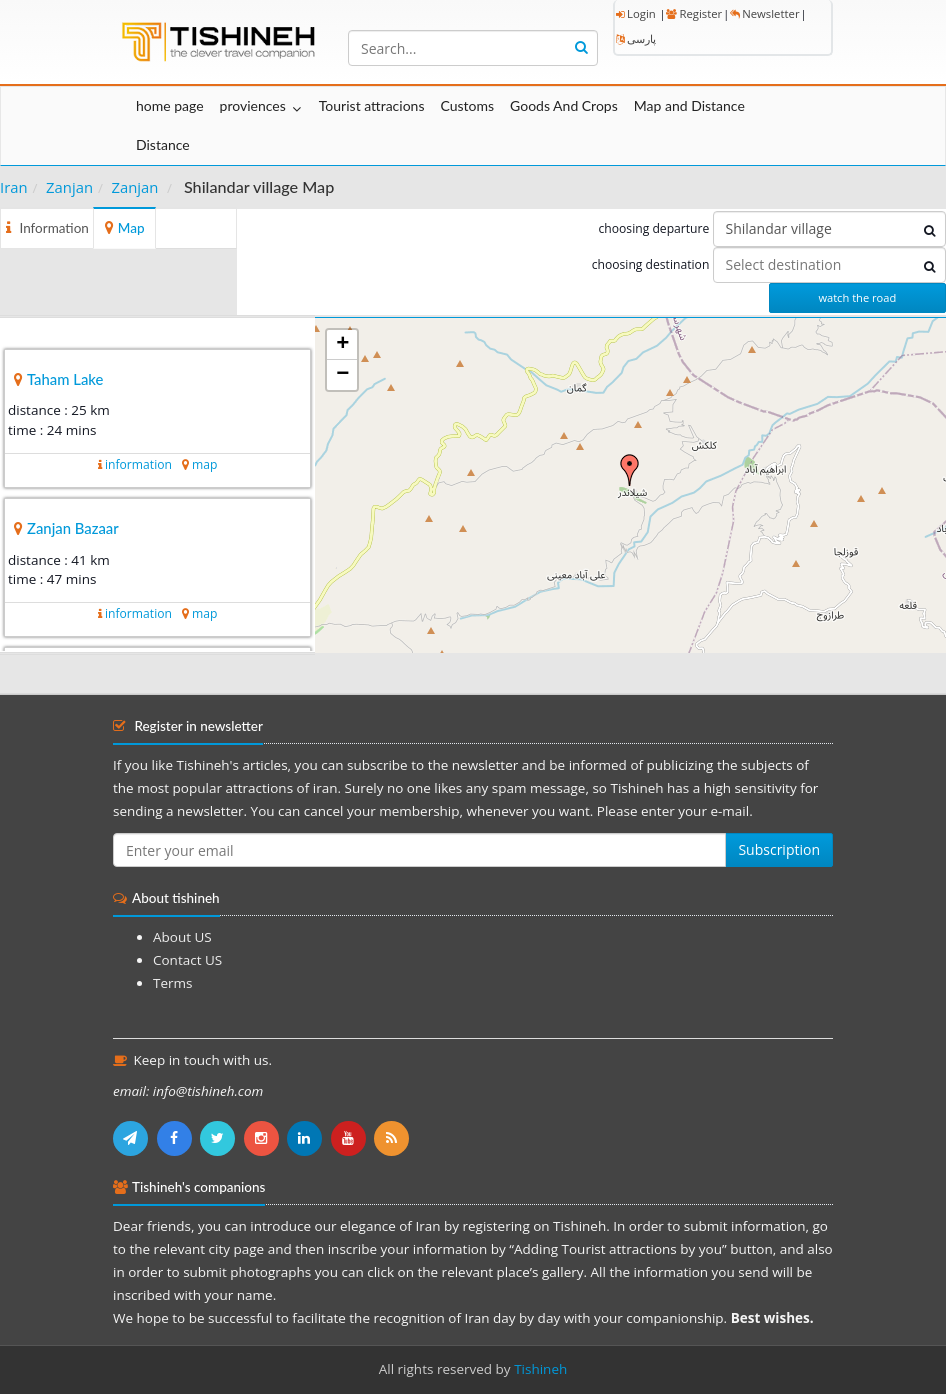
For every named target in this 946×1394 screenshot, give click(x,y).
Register (694, 13)
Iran (14, 187)
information (138, 464)
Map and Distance (689, 105)
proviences (253, 105)
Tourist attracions (372, 105)
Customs (467, 105)
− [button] (342, 375)
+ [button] (342, 345)
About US (182, 937)
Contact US (187, 960)
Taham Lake (65, 379)
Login (636, 13)
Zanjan (69, 187)
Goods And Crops (564, 105)
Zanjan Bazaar (73, 528)
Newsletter (764, 13)
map (204, 464)
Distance (163, 144)
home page (170, 105)
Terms (172, 983)
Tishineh (540, 1369)
